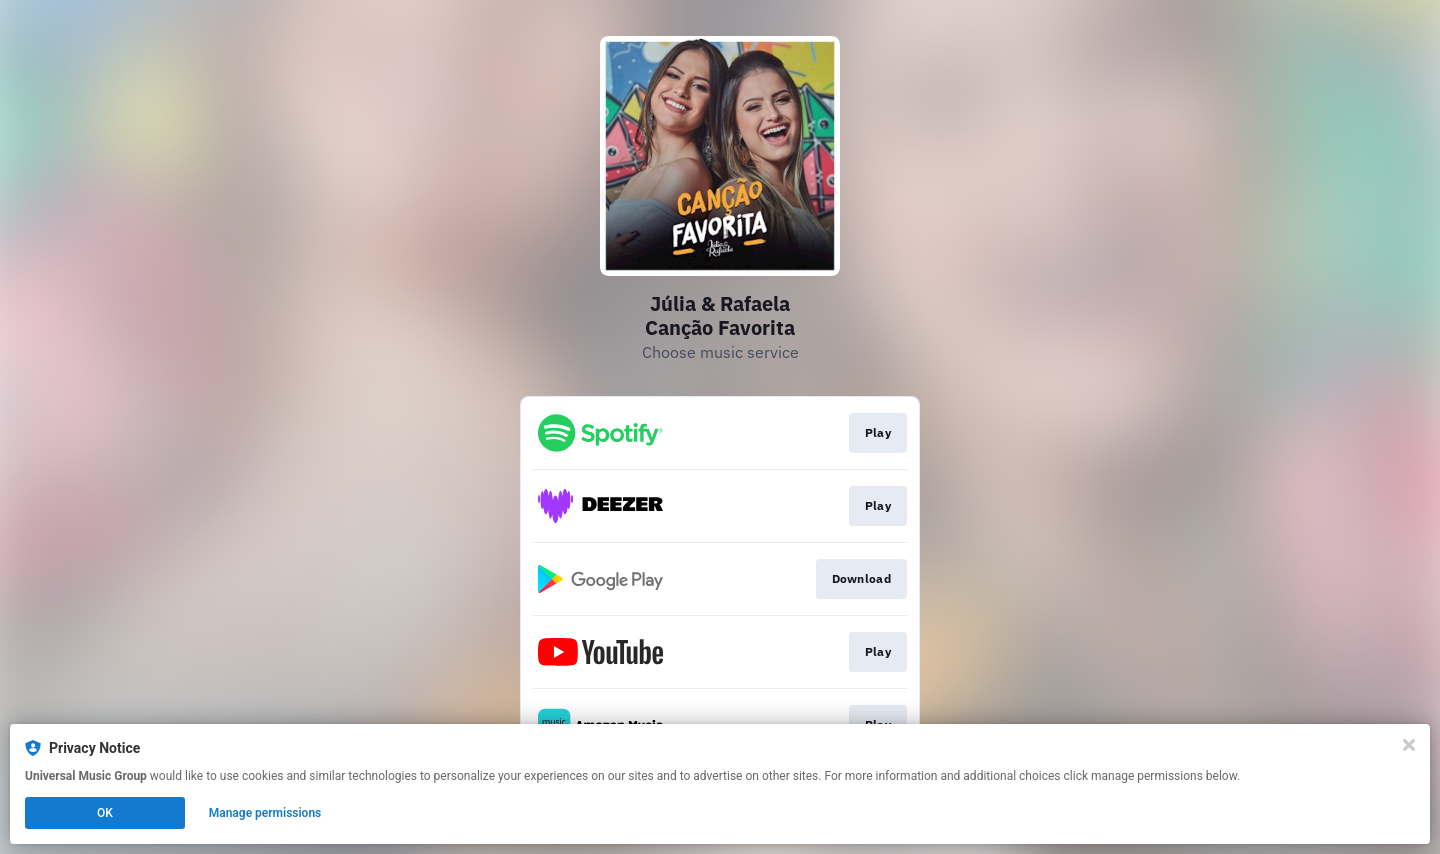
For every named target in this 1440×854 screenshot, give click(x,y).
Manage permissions (265, 813)
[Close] (1409, 745)
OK (105, 813)
